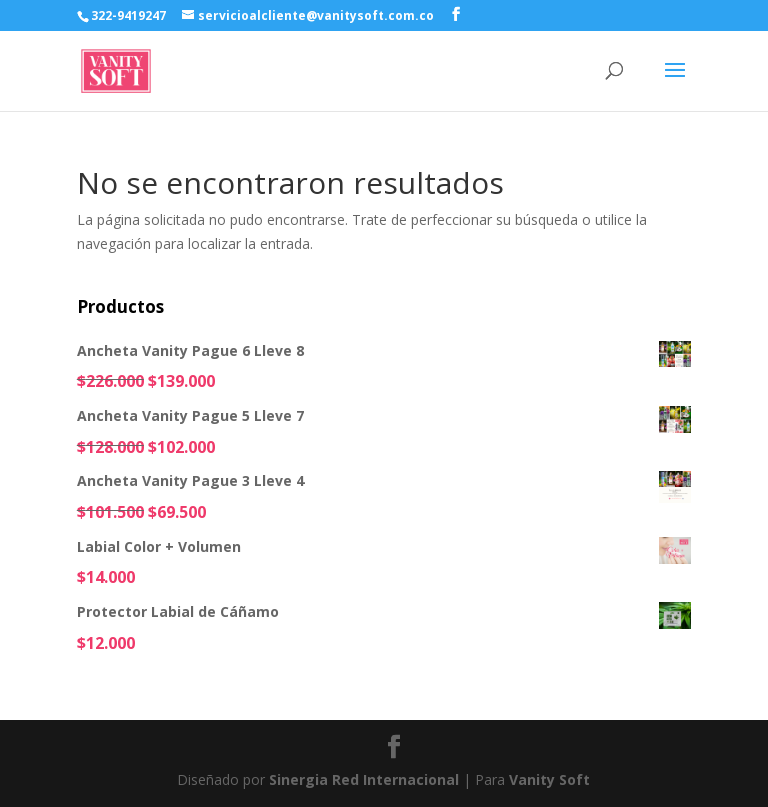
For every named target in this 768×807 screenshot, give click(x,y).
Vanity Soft (549, 779)
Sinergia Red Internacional (364, 779)
